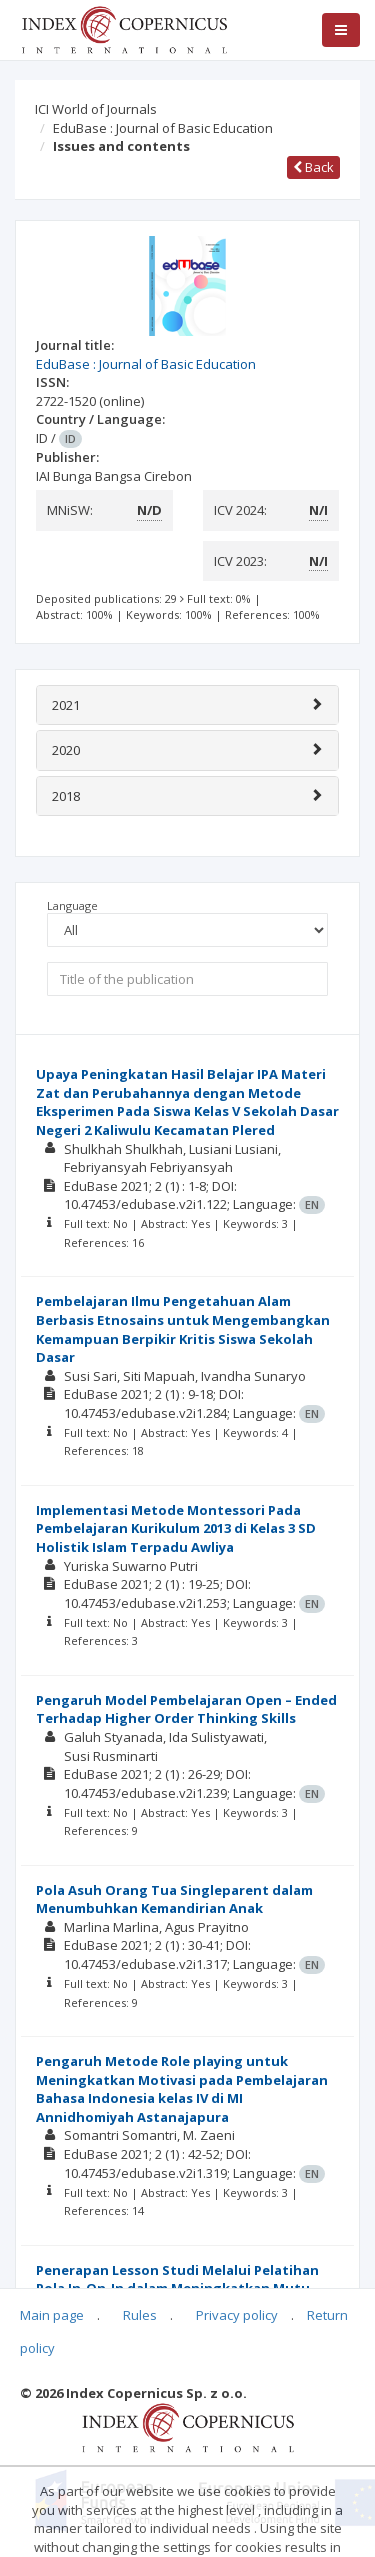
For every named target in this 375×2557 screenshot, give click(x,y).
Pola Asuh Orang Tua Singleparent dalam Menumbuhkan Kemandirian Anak (174, 1899)
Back (313, 167)
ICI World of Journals (96, 109)
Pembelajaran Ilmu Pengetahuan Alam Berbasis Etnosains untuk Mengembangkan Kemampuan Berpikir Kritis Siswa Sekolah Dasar (183, 1329)
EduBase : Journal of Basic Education (163, 128)
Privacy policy (237, 2315)
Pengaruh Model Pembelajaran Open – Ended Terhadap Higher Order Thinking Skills (186, 1709)
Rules (140, 2315)
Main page (52, 2315)
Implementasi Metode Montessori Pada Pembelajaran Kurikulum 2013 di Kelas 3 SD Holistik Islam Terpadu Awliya (176, 1528)
